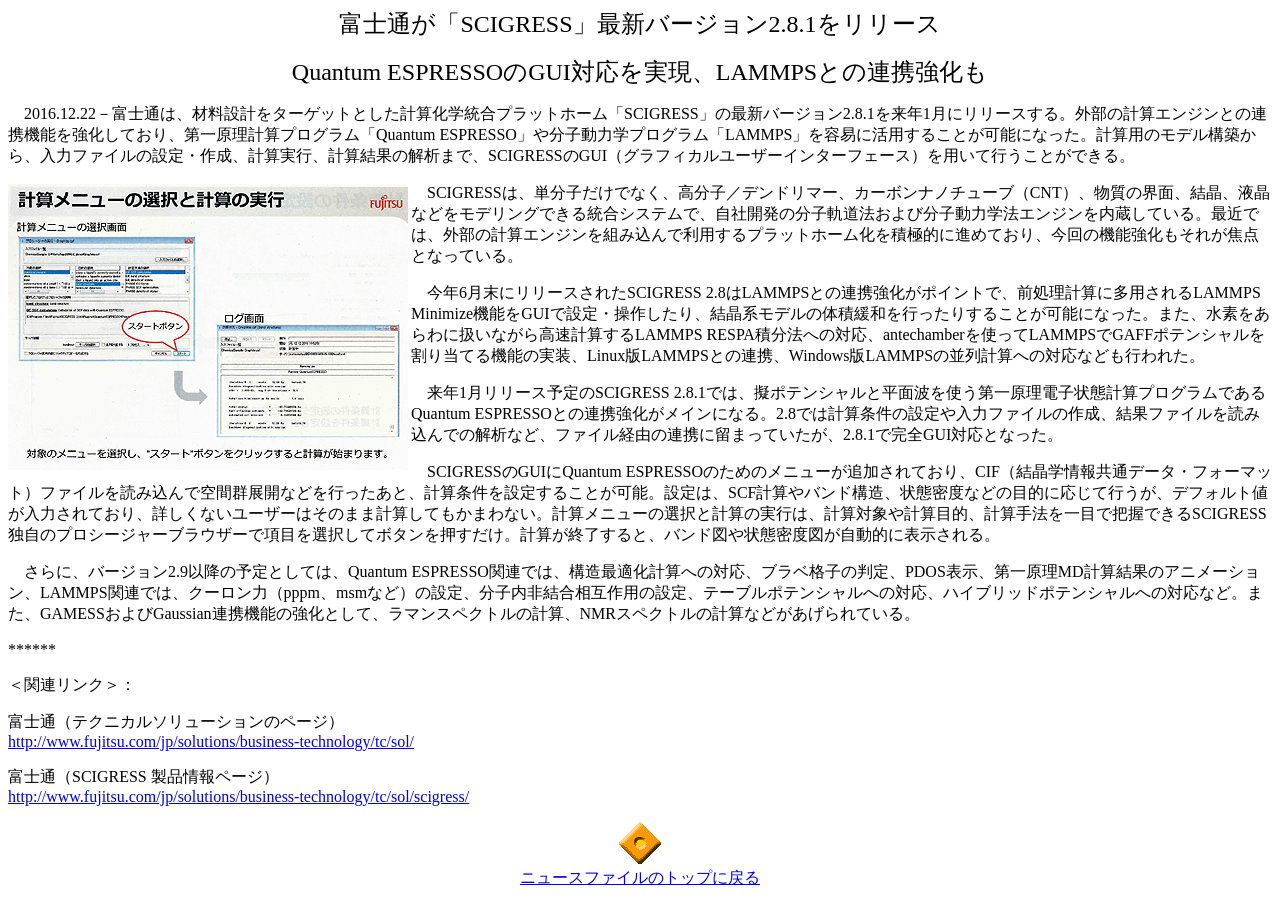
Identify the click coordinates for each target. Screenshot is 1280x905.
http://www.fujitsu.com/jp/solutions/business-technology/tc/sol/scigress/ (238, 796)
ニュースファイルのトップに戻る (640, 877)
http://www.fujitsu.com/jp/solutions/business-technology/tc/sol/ (211, 741)
